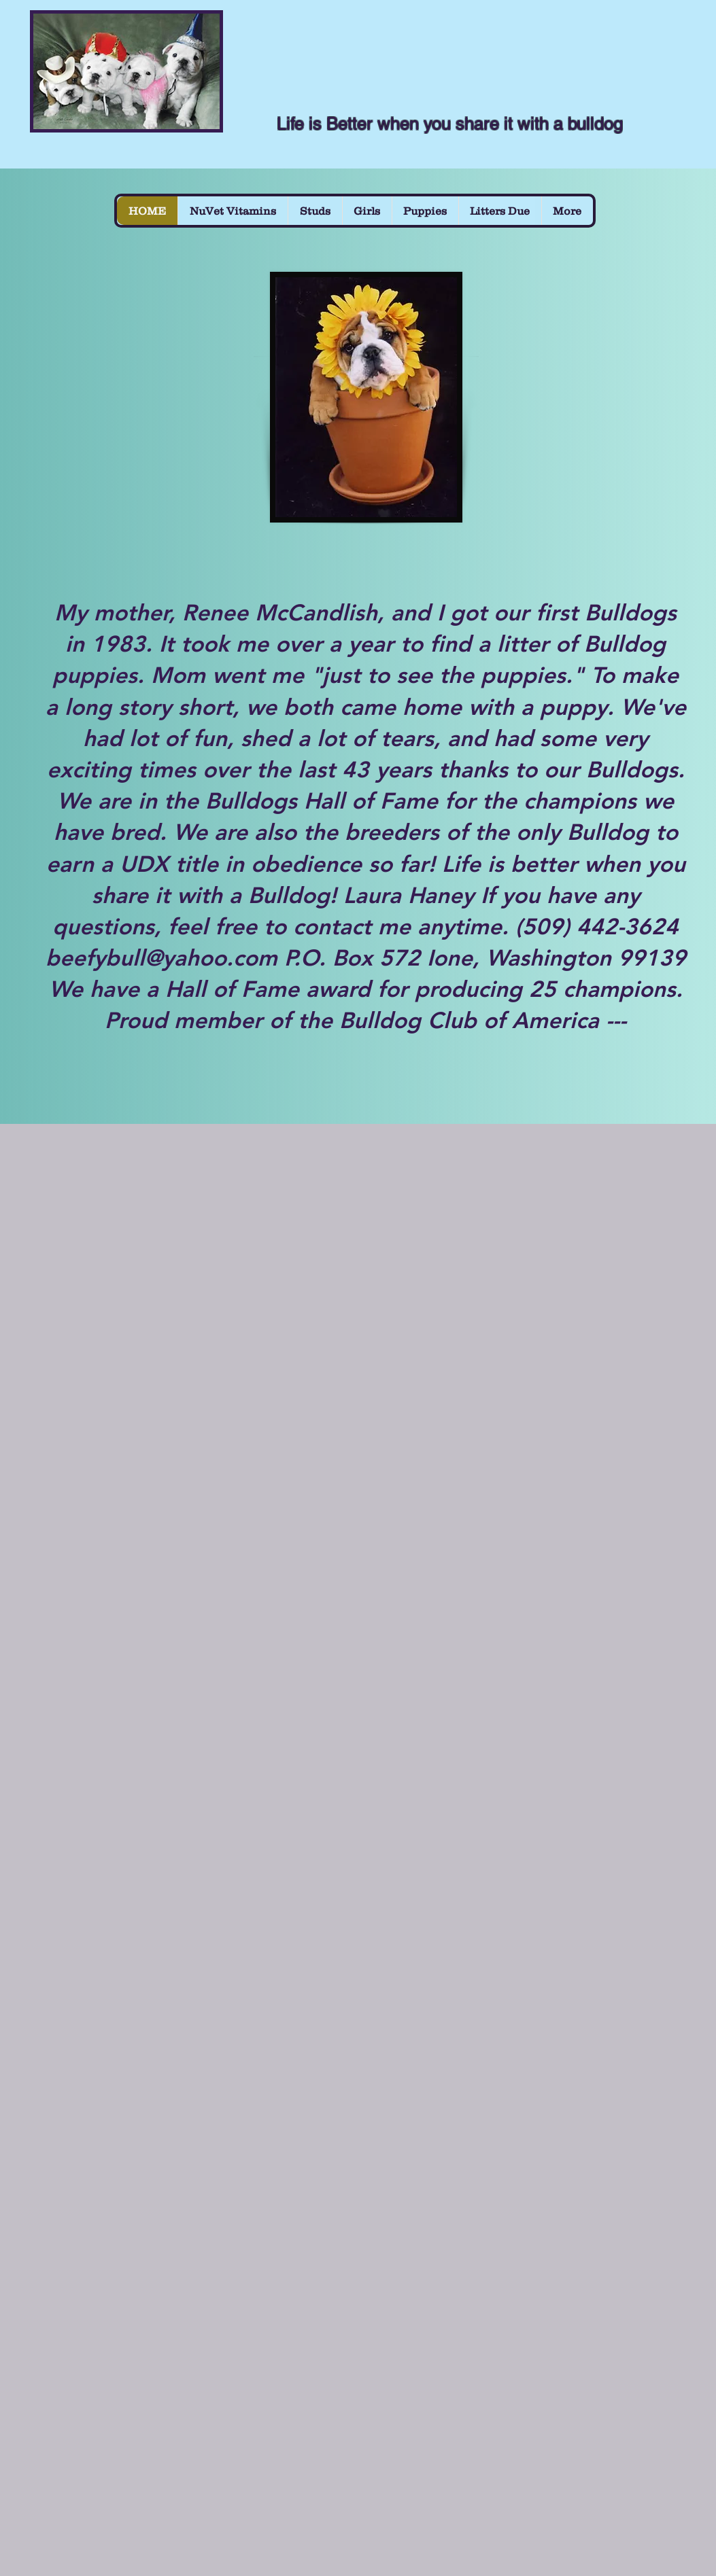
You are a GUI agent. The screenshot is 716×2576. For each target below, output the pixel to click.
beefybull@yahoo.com (161, 957)
